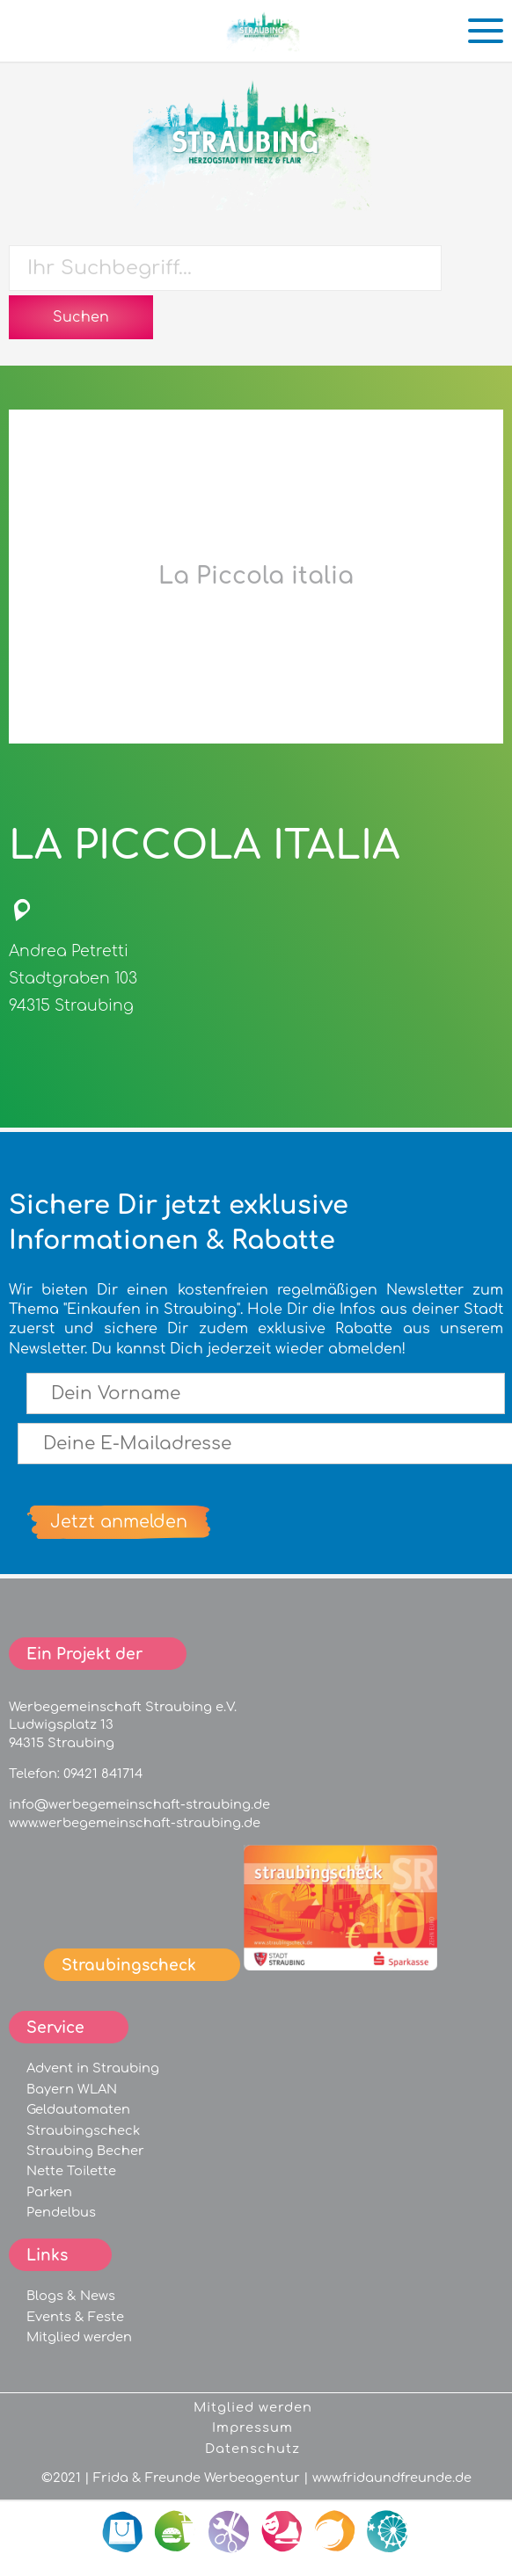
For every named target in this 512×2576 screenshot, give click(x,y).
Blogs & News (70, 2296)
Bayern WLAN (71, 2089)
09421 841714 (103, 1774)
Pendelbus (61, 2212)
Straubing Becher (85, 2151)
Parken (49, 2192)
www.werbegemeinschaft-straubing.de (134, 1823)
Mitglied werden (79, 2337)
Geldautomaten (78, 2109)
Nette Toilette (71, 2171)
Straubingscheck (83, 2130)
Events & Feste (75, 2317)
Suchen (81, 317)
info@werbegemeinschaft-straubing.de (139, 1804)
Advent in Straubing (92, 2068)
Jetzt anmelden (118, 1522)
